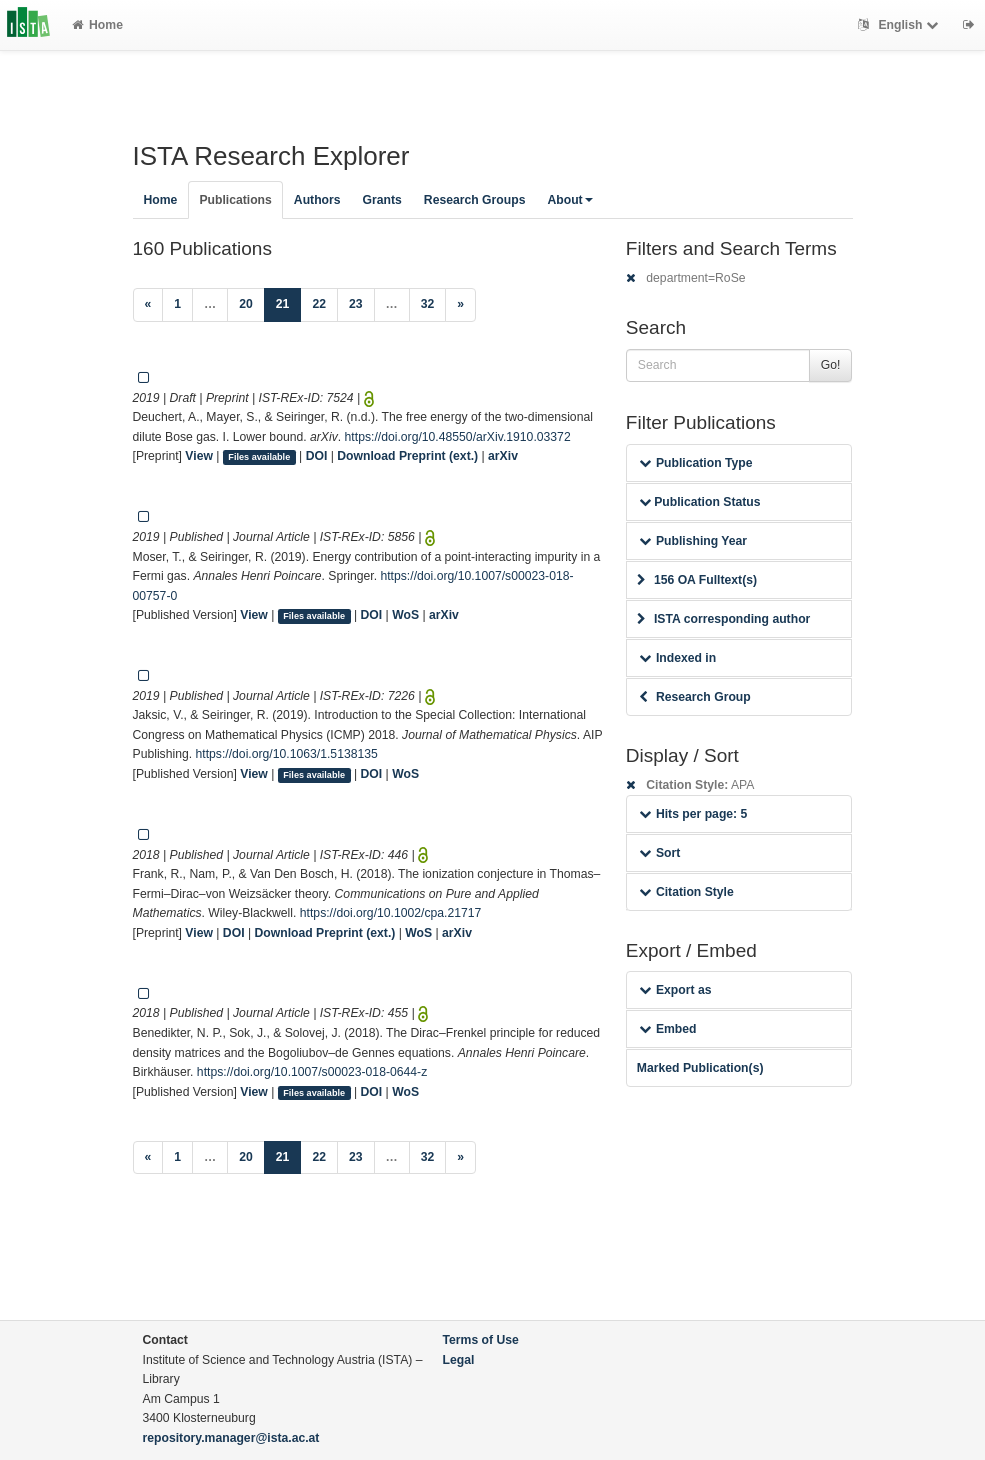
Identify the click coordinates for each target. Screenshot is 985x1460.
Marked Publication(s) (700, 1068)
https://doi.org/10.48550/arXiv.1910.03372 (458, 437)
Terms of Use (481, 1340)
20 (246, 304)
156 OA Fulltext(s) (697, 580)
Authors (317, 200)
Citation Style (686, 892)
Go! (831, 365)
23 (356, 304)
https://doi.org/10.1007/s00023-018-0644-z (312, 1072)
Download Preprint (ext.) (407, 456)
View (199, 456)
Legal (459, 1360)
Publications (235, 200)
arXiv (503, 456)
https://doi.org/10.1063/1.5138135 (287, 754)
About (569, 200)
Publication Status (700, 502)
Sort (659, 853)
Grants (382, 200)
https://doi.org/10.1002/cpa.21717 (391, 913)
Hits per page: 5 (693, 814)
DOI (317, 456)
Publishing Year (693, 541)
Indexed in (677, 658)
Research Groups (475, 200)
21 (289, 302)
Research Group (695, 697)
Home (97, 25)
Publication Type (696, 463)
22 (319, 304)
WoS (405, 615)
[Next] (460, 305)
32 (428, 304)
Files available (259, 457)
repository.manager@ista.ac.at (231, 1438)
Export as (675, 990)
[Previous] (148, 305)
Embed (668, 1029)
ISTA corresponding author (724, 619)
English (900, 25)
